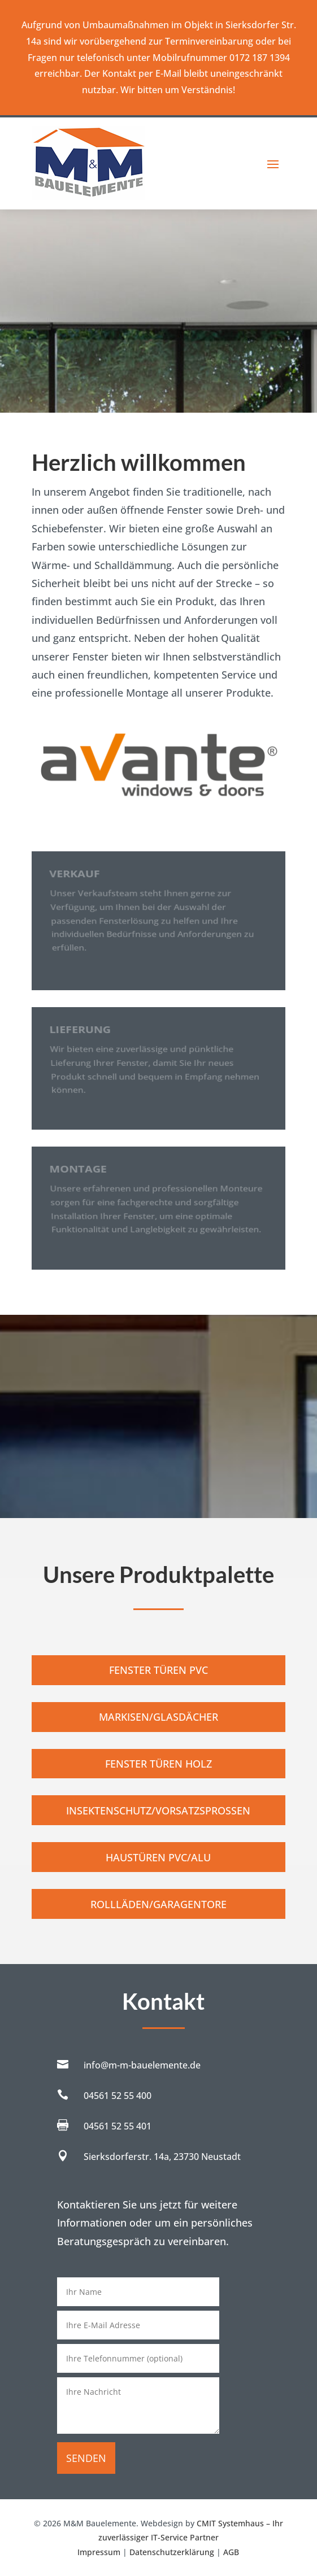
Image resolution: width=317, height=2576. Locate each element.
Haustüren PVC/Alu (158, 1857)
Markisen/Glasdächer (158, 1717)
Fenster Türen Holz (158, 1763)
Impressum (98, 2552)
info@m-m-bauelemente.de (142, 2065)
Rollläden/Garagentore (158, 1904)
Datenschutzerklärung (171, 2552)
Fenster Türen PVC (158, 1670)
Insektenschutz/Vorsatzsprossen (158, 1810)
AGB (231, 2552)
